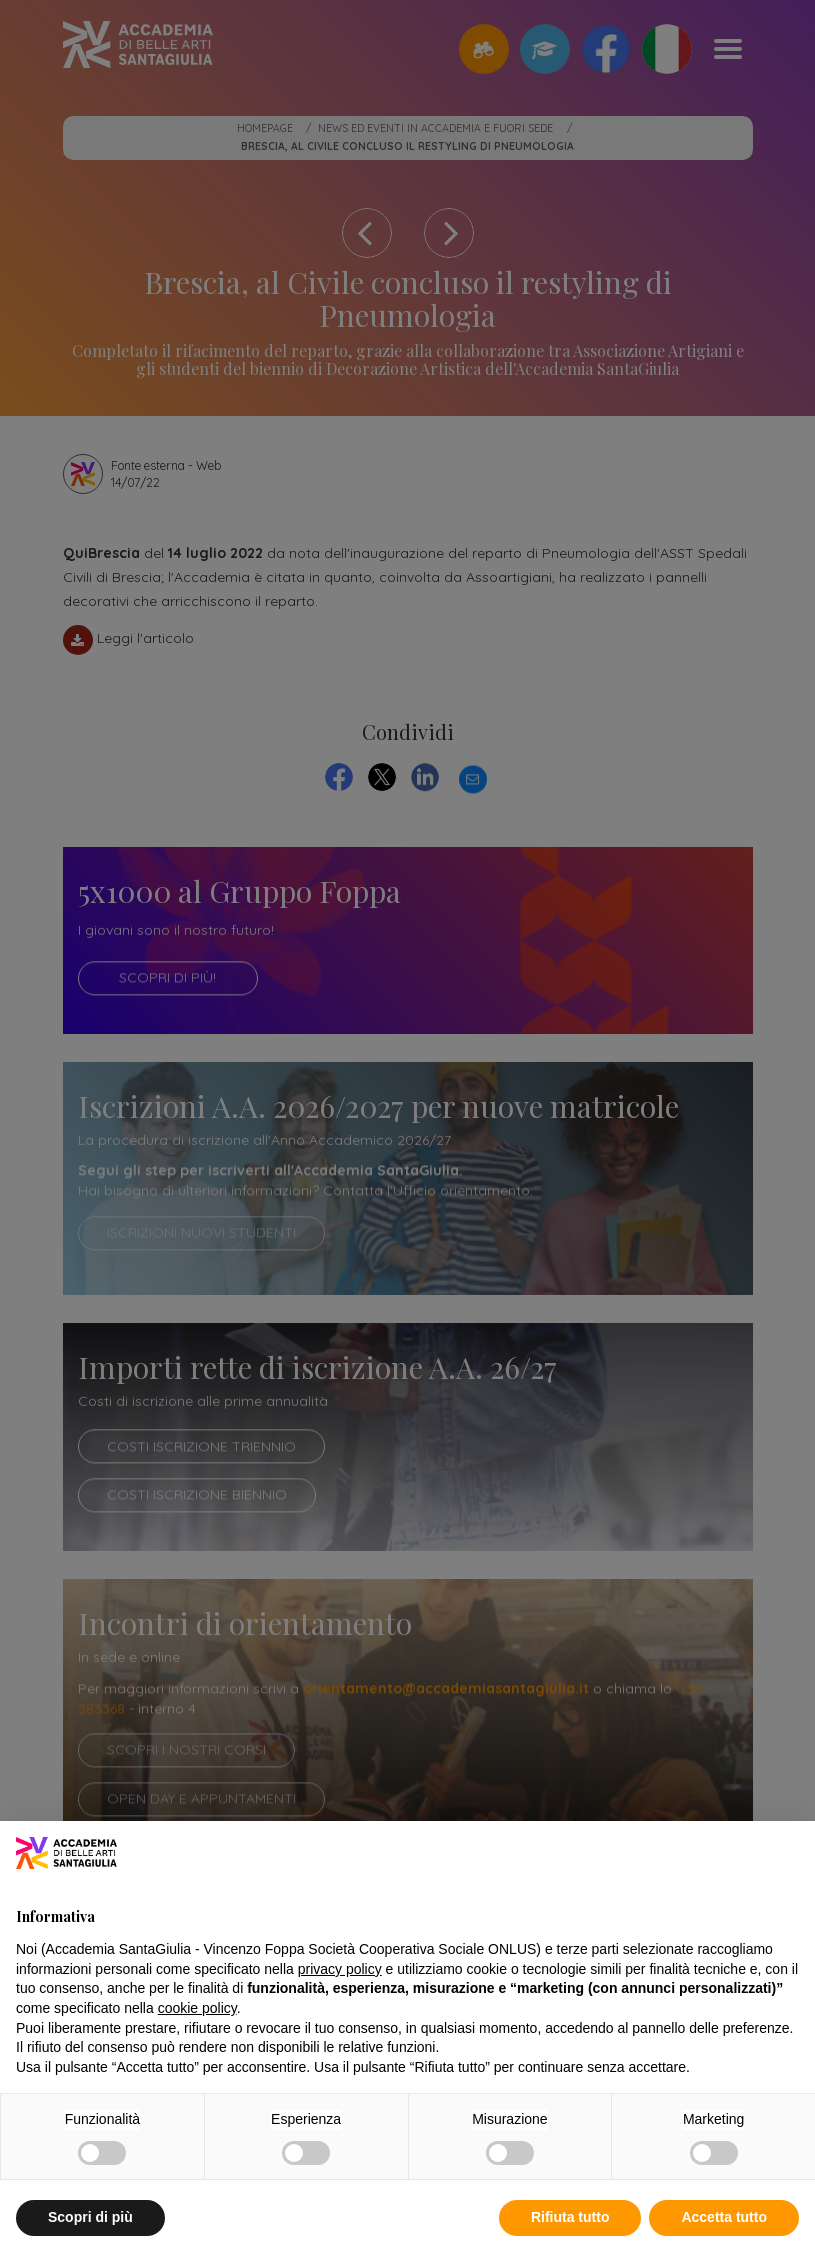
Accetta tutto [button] (724, 2217)
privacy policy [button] (340, 1969)
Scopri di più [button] (90, 2217)
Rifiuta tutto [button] (570, 2217)
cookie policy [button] (197, 2008)
